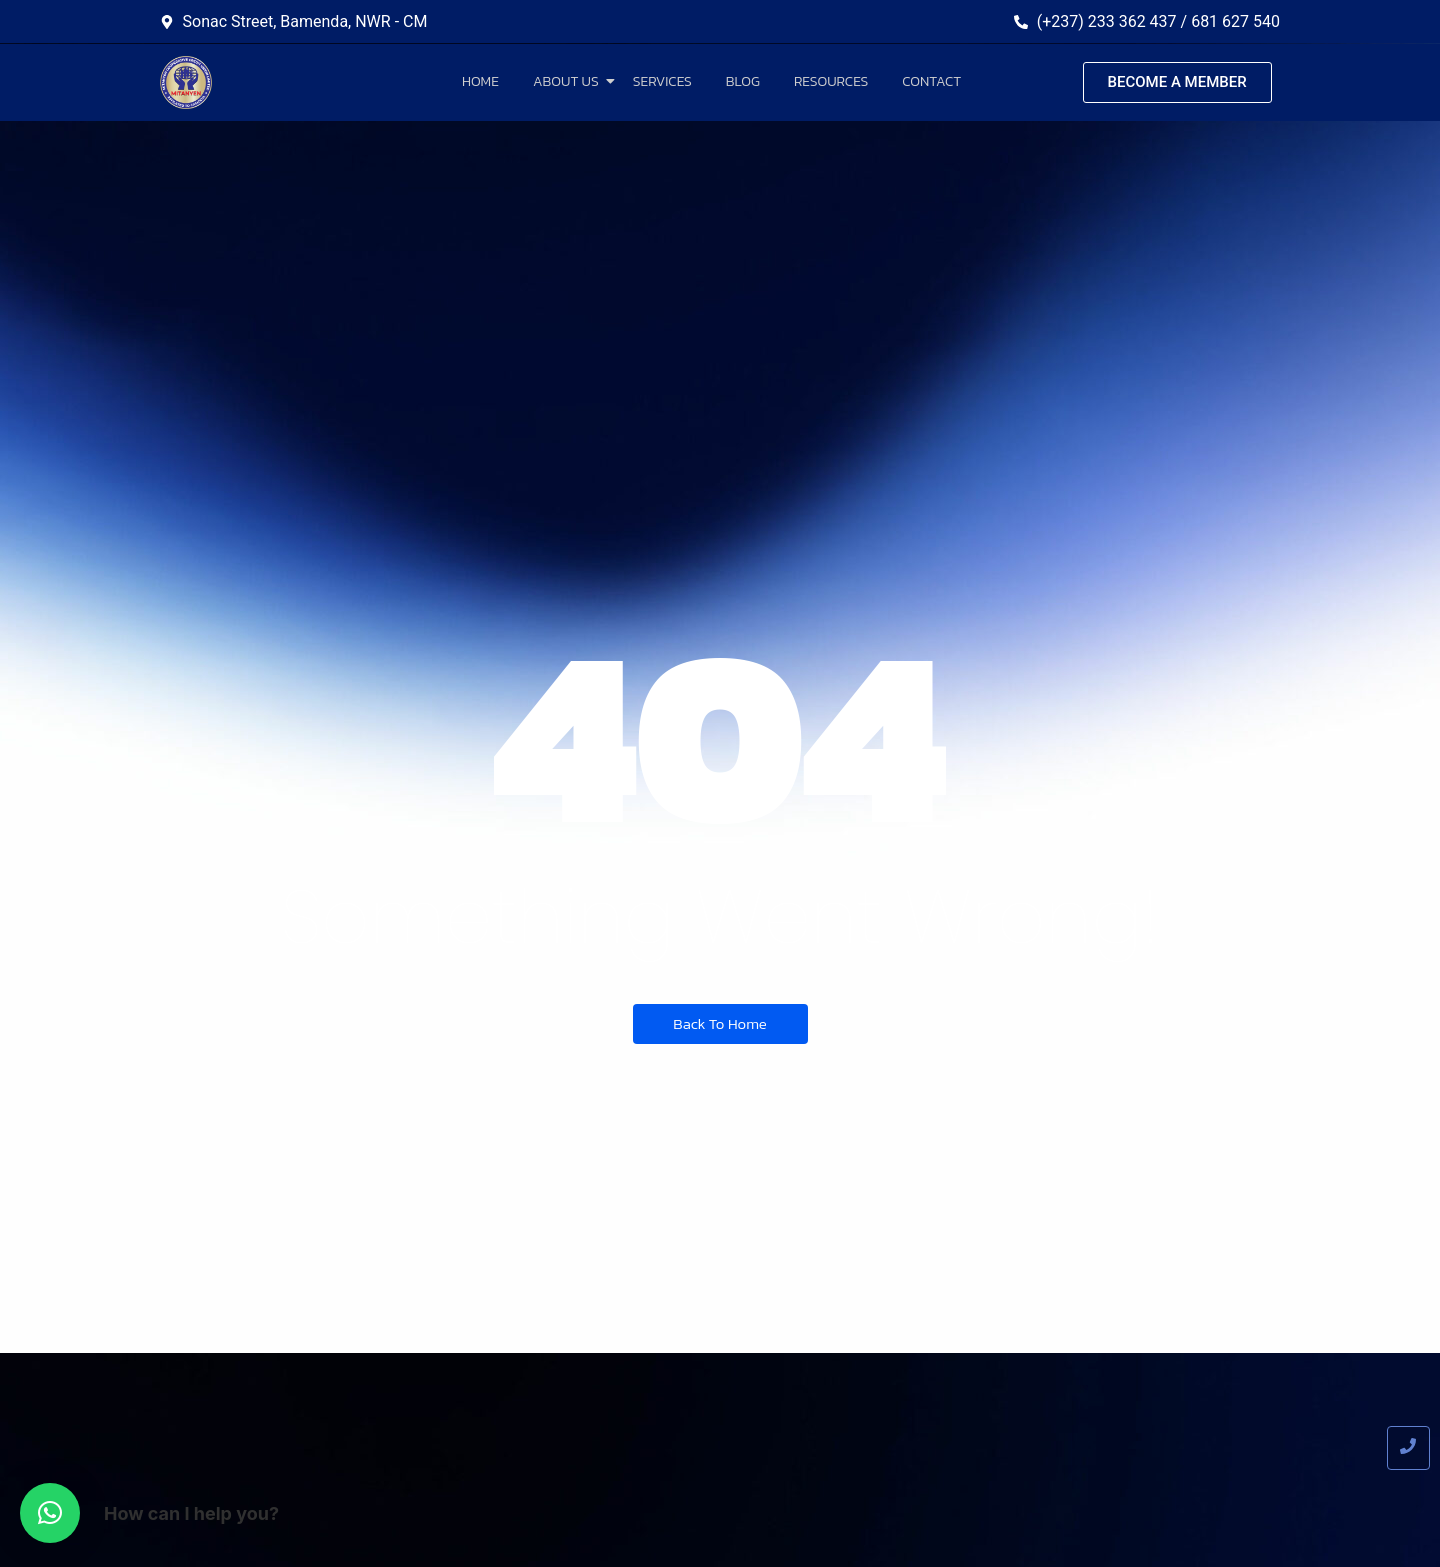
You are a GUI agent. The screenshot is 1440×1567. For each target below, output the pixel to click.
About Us (569, 81)
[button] (50, 1513)
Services (662, 81)
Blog (743, 81)
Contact (931, 81)
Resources (831, 81)
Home (480, 81)
